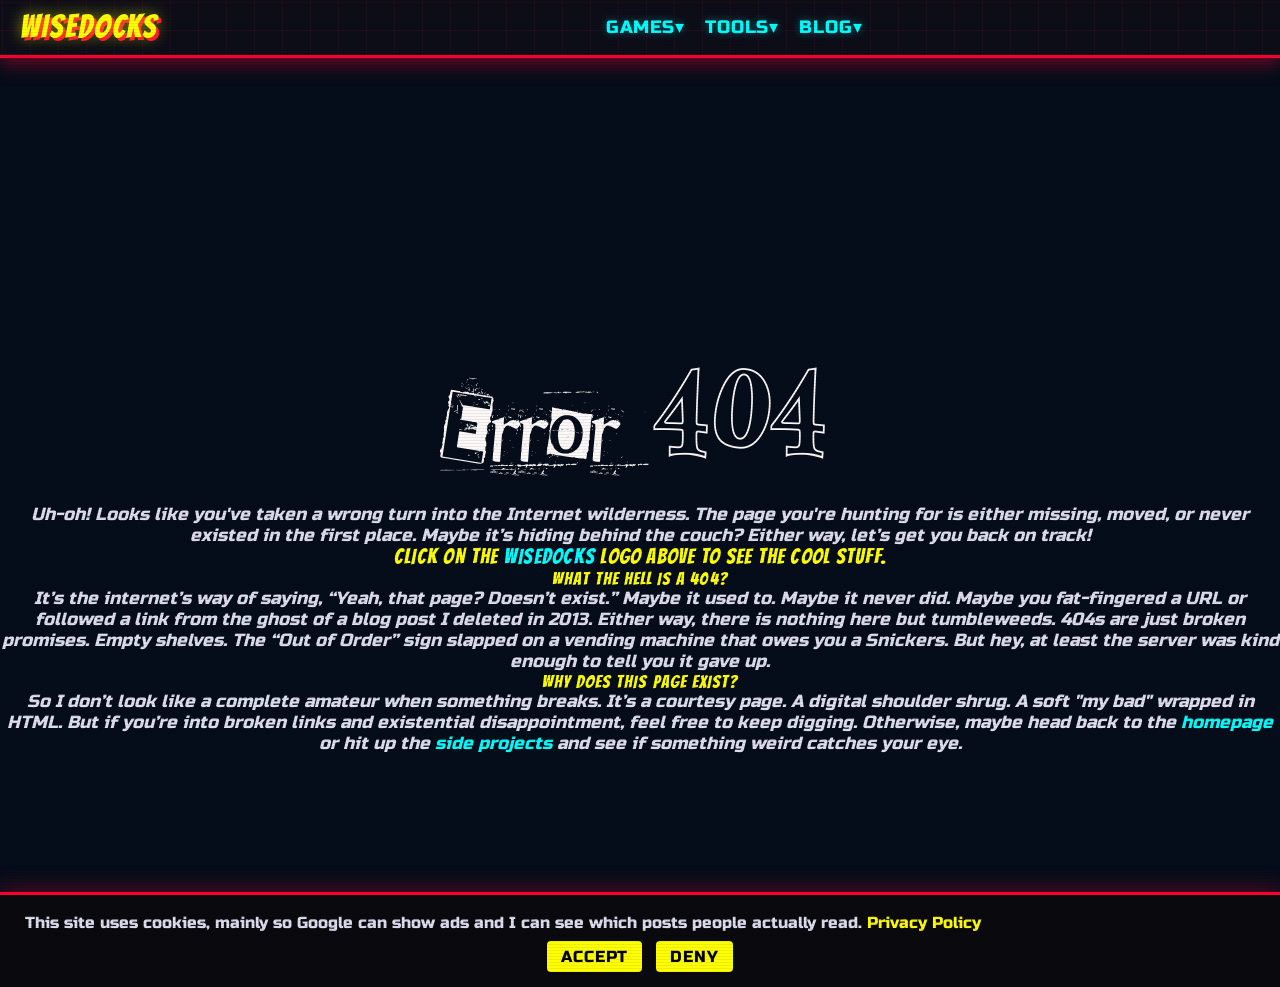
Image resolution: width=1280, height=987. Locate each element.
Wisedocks (549, 557)
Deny (694, 956)
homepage (1227, 722)
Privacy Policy (924, 922)
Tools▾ (742, 27)
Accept (594, 956)
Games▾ (645, 27)
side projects (493, 743)
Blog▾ (830, 27)
